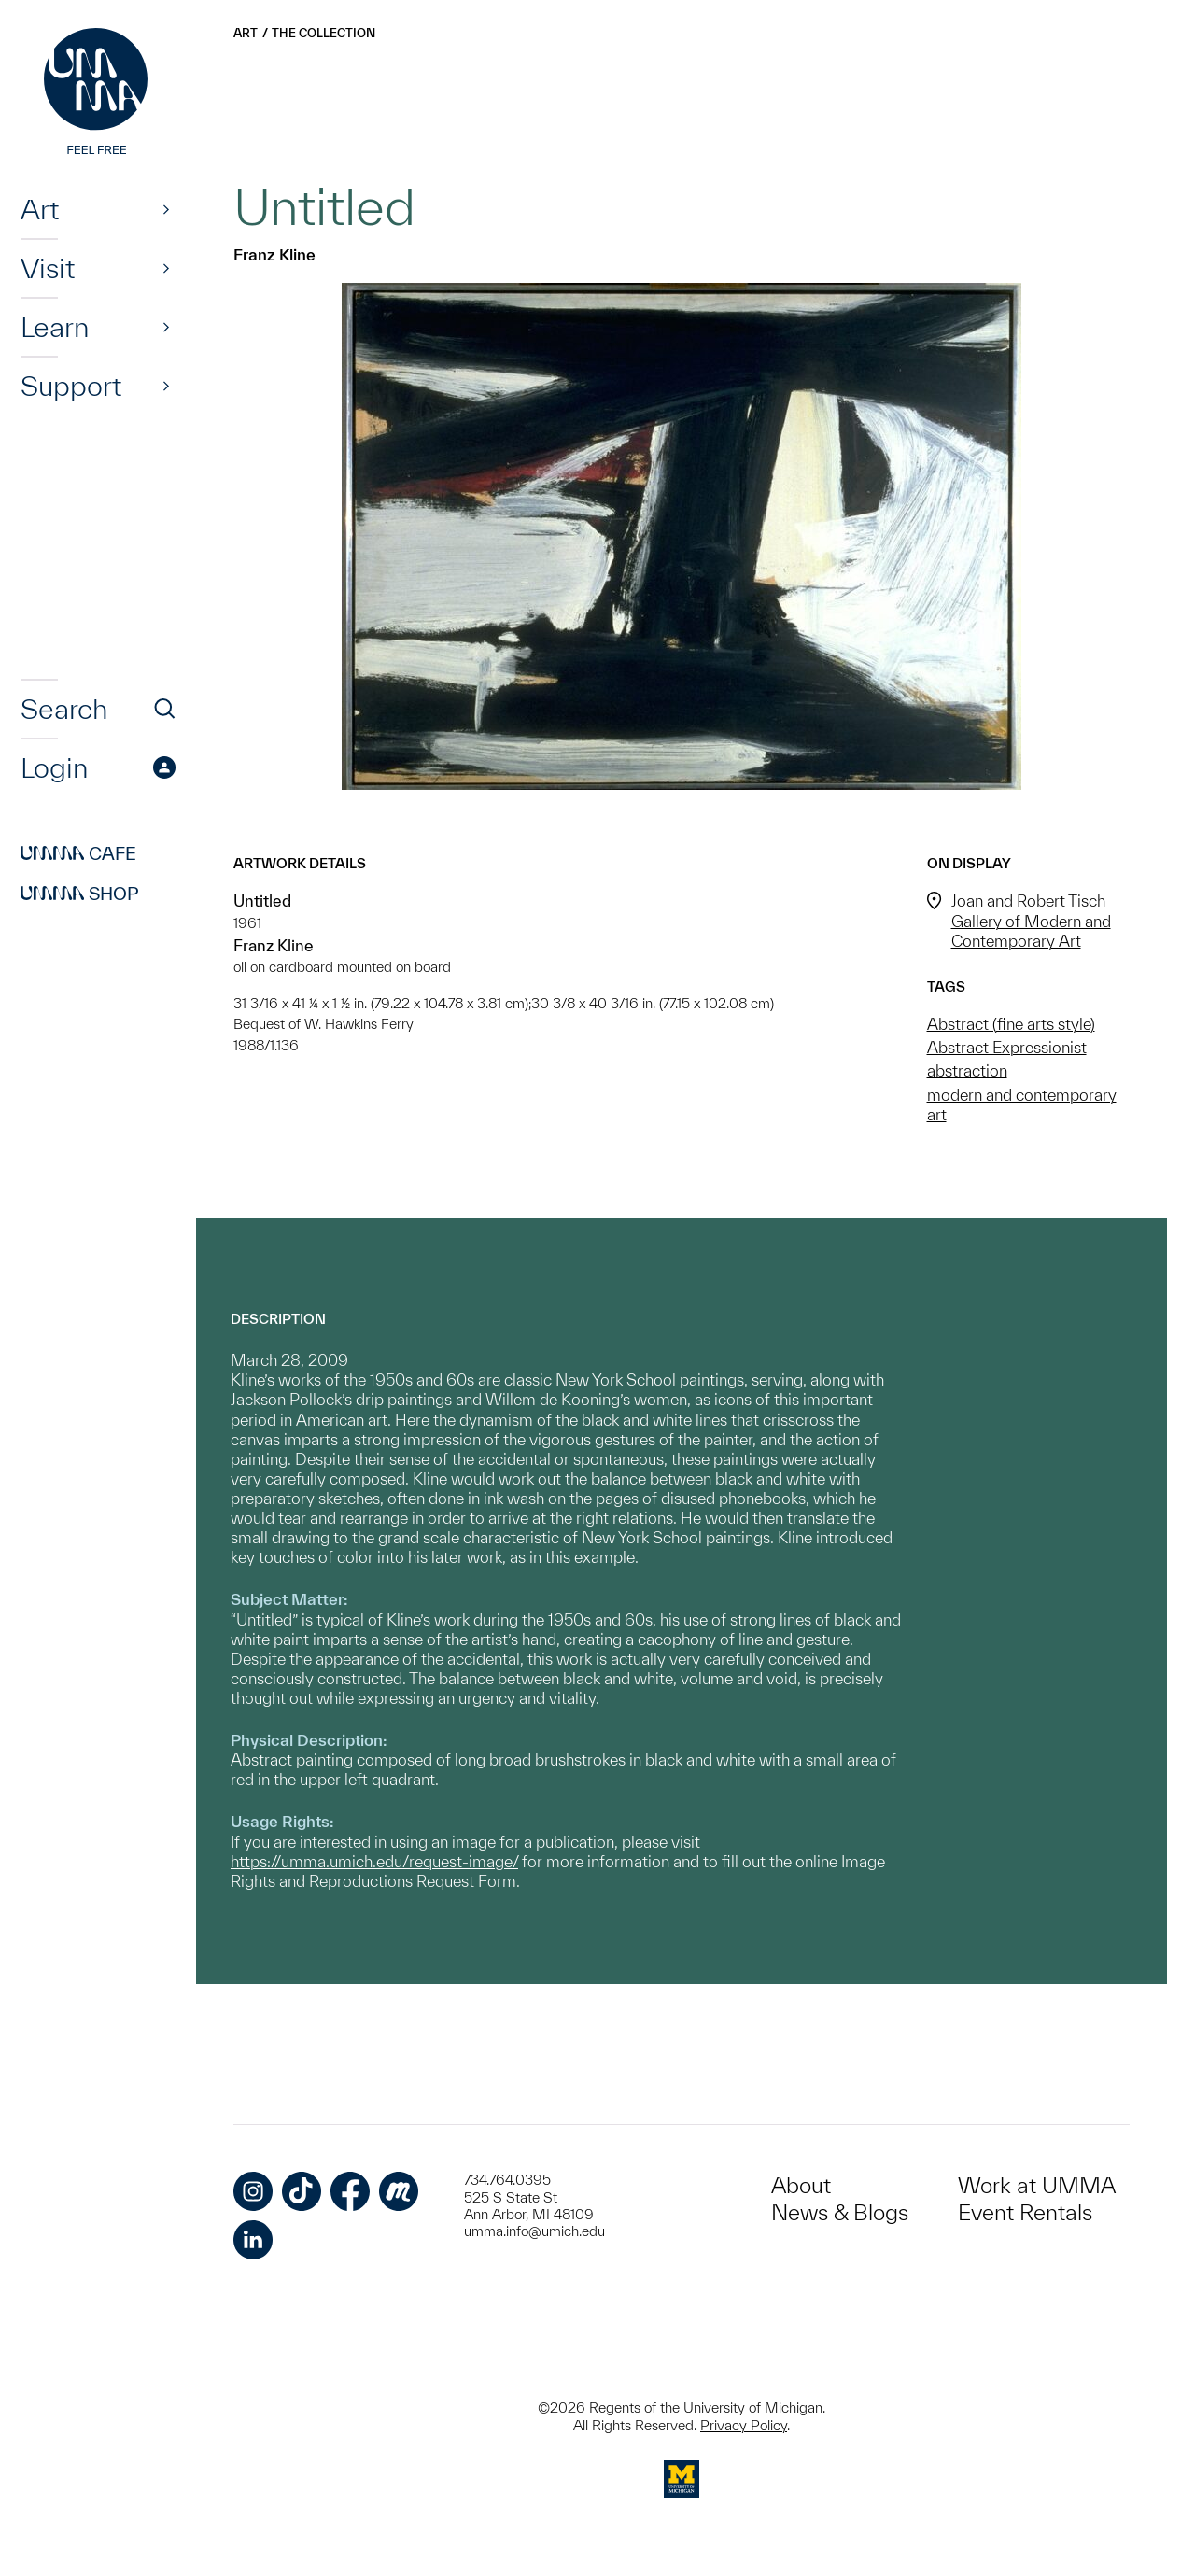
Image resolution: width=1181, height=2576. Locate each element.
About (801, 2185)
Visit (48, 268)
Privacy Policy (743, 2425)
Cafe (78, 853)
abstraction (967, 1070)
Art (40, 209)
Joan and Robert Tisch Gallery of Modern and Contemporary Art (1031, 920)
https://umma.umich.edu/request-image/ (374, 1861)
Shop (80, 893)
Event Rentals (1025, 2212)
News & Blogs (839, 2212)
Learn (55, 327)
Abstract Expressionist (1007, 1047)
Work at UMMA (1037, 2185)
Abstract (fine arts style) (1011, 1024)
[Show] (166, 209)
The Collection (323, 33)
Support (71, 385)
